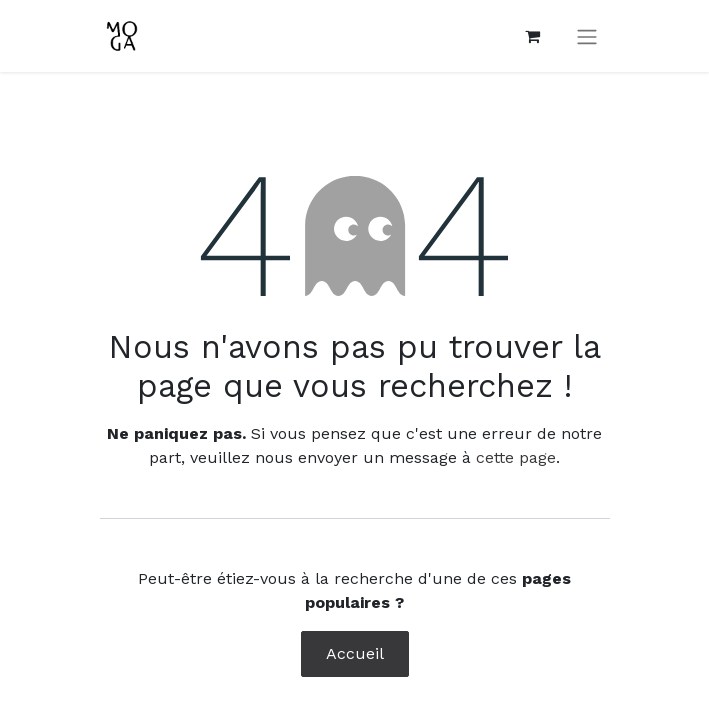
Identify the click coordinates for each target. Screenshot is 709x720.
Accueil (355, 653)
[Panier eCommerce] (533, 36)
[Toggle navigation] (587, 36)
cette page (516, 457)
